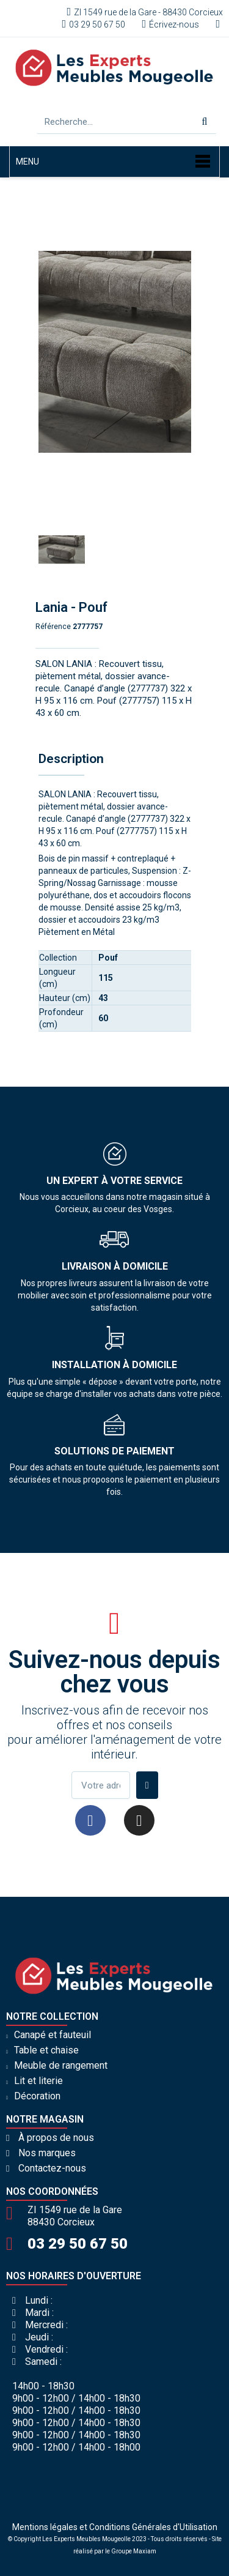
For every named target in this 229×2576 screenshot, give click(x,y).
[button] (47, 352)
